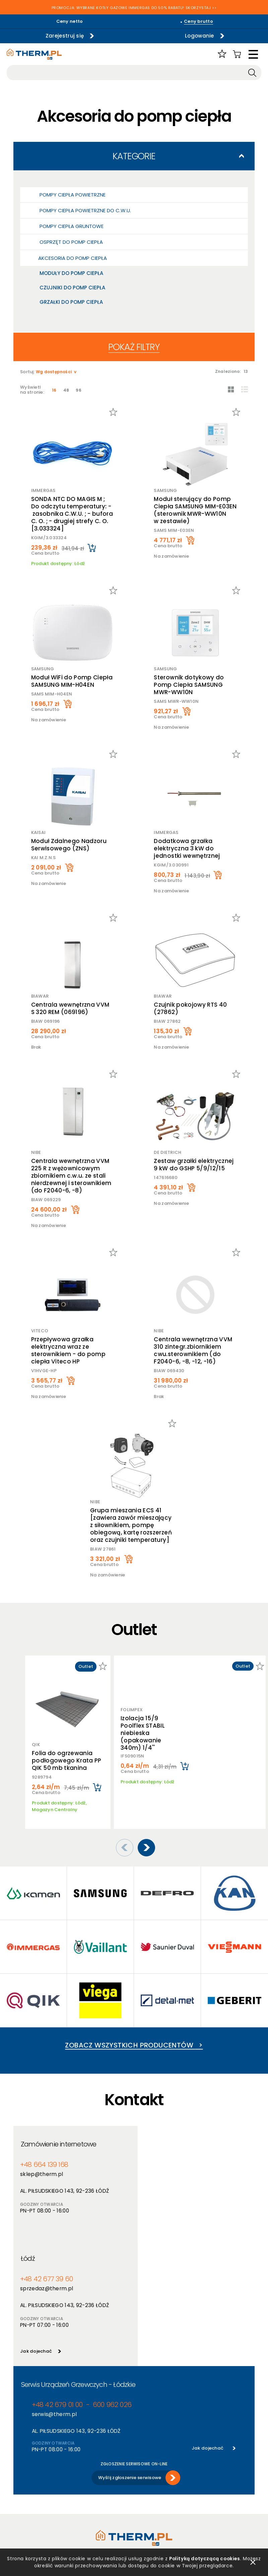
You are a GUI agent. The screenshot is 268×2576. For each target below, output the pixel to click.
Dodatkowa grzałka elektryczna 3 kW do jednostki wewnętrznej (187, 848)
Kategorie (134, 156)
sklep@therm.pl (40, 2164)
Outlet (81, 2496)
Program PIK (87, 2505)
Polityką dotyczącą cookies (214, 2558)
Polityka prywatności (36, 2470)
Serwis (141, 2487)
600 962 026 (109, 2281)
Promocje (84, 2487)
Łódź (149, 2134)
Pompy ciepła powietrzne (73, 194)
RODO (19, 2487)
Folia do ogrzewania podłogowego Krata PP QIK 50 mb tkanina (67, 1760)
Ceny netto (69, 21)
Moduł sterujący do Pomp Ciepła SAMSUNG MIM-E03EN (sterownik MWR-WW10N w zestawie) (195, 510)
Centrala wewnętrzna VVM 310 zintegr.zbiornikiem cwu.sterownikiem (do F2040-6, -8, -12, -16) (193, 1350)
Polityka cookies (31, 2479)
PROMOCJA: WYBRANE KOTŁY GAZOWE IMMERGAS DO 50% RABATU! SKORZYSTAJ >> (134, 8)
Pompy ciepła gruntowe (72, 226)
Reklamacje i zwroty (35, 2520)
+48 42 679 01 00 (56, 2281)
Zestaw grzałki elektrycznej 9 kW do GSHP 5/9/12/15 (194, 1164)
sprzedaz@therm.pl (166, 2164)
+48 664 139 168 (43, 2155)
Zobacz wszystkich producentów (134, 2035)
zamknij (253, 2562)
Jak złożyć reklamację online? (37, 2508)
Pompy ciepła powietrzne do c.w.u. (85, 210)
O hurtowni (146, 2461)
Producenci (86, 2470)
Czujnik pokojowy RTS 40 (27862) (190, 1008)
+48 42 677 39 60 (166, 2155)
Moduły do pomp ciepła (71, 273)
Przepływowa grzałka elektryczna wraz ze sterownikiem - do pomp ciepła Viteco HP (68, 1350)
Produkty (84, 2461)
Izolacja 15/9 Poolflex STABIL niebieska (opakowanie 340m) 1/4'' (143, 1728)
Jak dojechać (156, 2227)
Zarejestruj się (63, 35)
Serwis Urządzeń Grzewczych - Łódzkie (78, 2260)
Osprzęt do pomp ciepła (71, 241)
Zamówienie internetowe (58, 2134)
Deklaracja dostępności (39, 2496)
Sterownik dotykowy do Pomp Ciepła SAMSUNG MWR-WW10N (189, 684)
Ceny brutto (198, 21)
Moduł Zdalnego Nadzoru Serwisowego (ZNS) (68, 844)
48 (66, 390)
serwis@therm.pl (53, 2290)
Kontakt (143, 2496)
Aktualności (147, 2470)
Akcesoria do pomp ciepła (72, 258)
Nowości (83, 2479)
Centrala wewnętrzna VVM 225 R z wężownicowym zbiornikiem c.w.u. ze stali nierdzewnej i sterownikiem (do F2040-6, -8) (71, 1175)
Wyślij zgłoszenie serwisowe (129, 2354)
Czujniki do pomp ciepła (72, 287)
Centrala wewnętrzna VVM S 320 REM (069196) (70, 1008)
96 (79, 390)
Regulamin (25, 2461)
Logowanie (198, 35)
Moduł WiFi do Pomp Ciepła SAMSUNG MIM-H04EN (72, 681)
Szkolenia (144, 2479)
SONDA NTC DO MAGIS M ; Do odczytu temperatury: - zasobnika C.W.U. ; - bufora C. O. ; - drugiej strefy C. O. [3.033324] (72, 514)
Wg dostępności (54, 372)
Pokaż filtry (133, 347)
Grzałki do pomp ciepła (71, 301)
